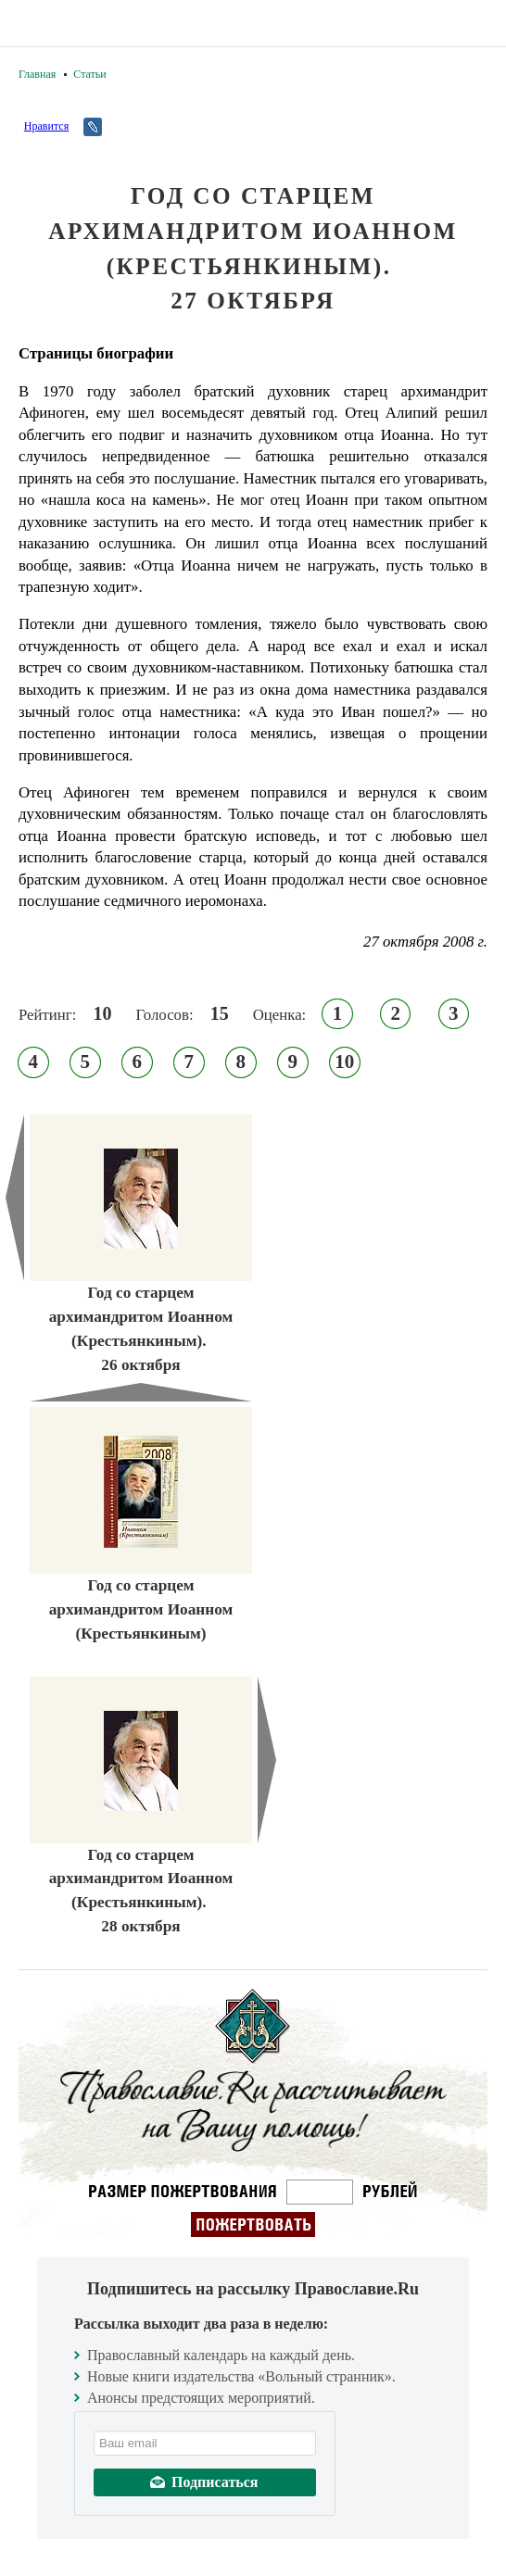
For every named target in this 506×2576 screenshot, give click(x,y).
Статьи (89, 74)
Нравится (46, 125)
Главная (37, 74)
